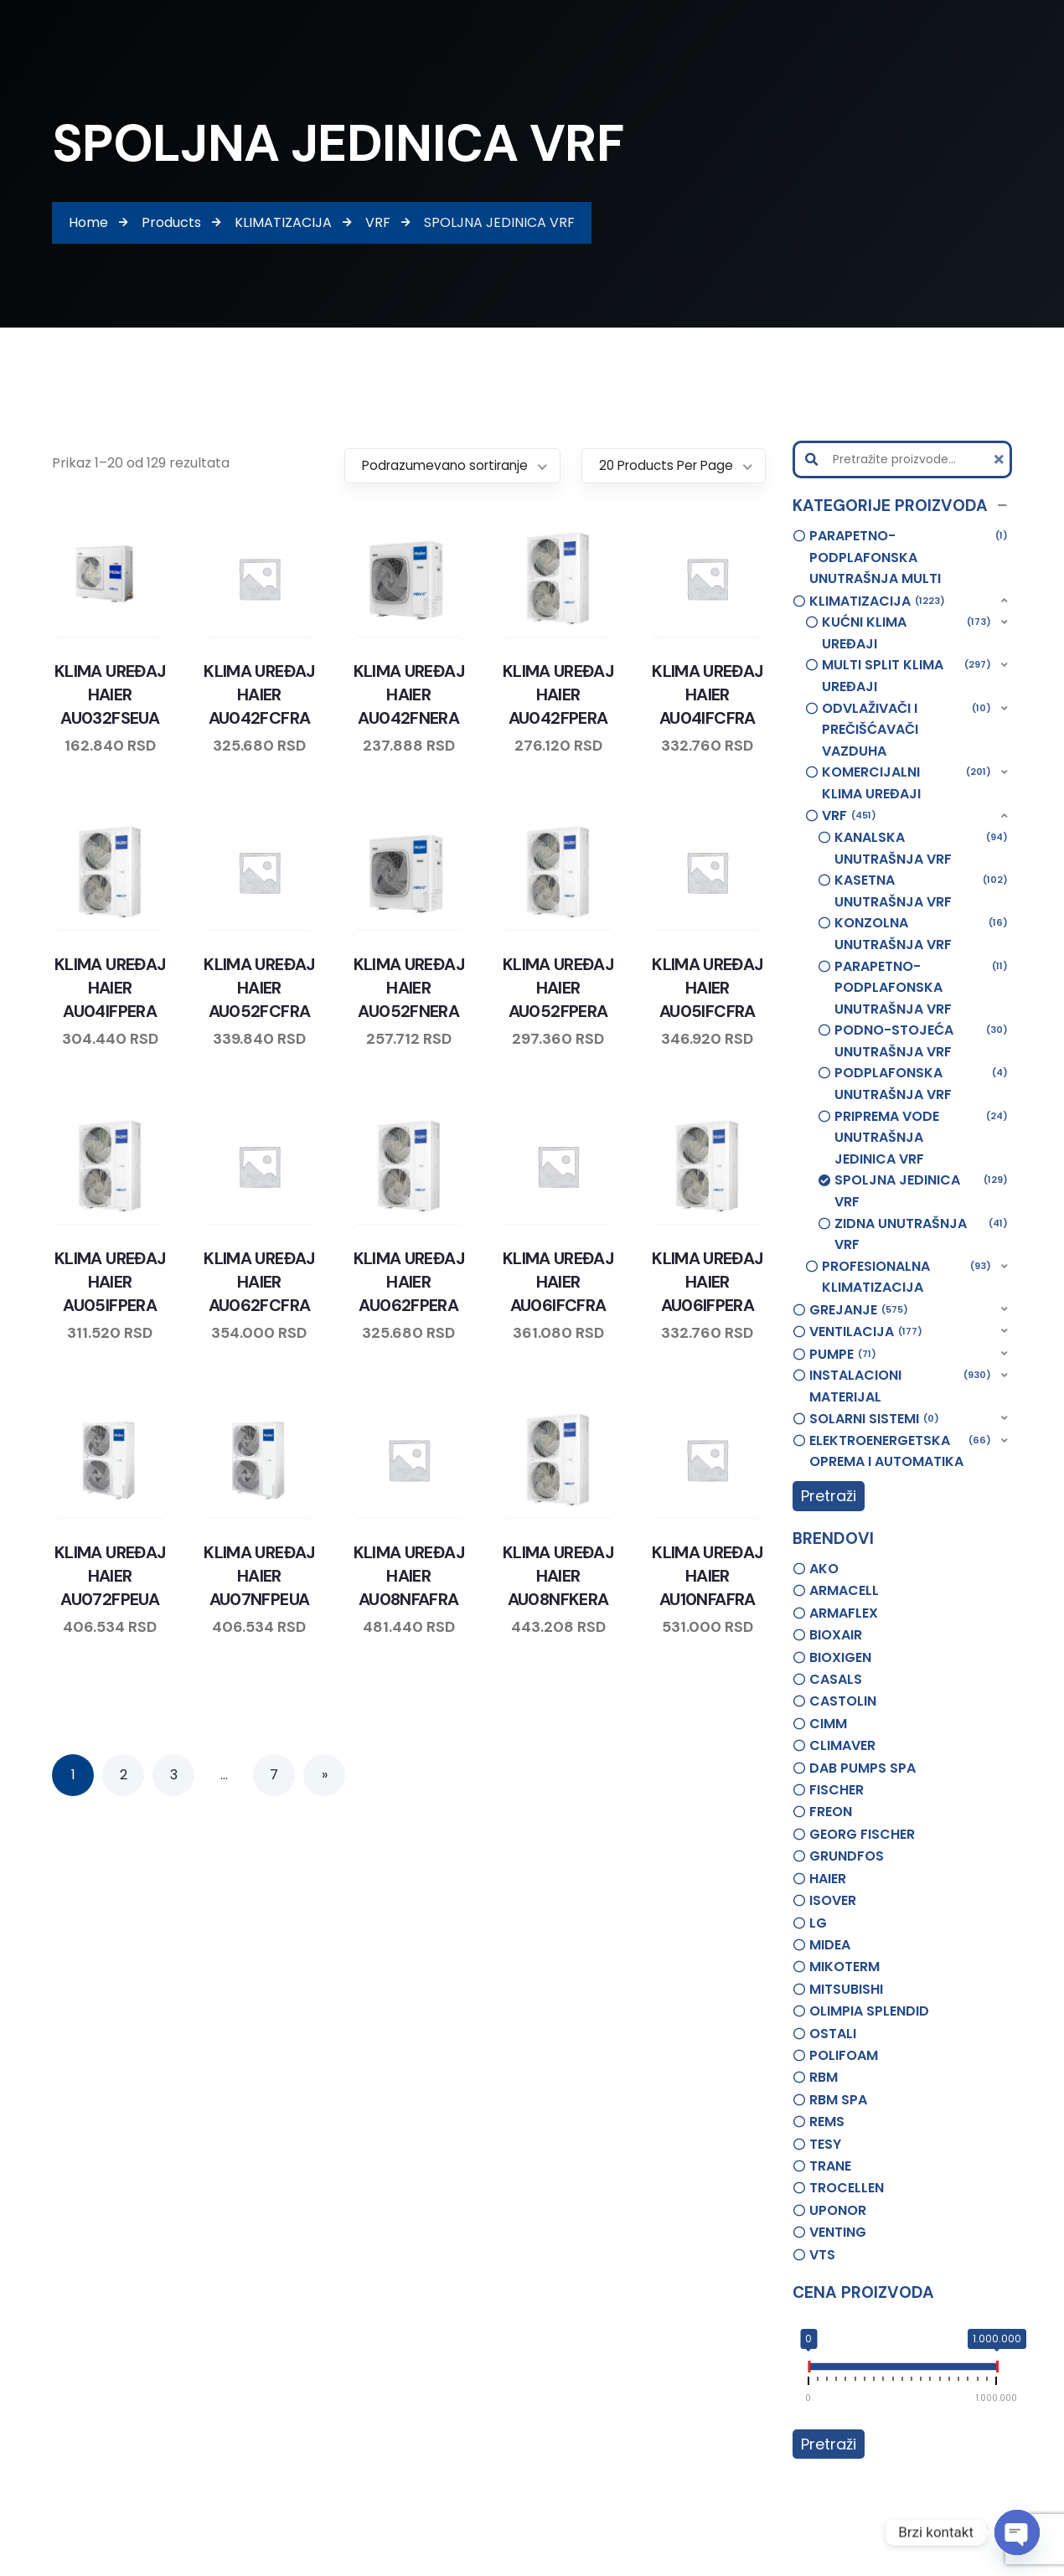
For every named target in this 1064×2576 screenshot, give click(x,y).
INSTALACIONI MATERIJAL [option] (900, 1386)
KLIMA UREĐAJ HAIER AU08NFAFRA (409, 1575)
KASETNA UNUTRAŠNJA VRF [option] (921, 890)
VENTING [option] (837, 2232)
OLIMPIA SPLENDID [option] (869, 2011)
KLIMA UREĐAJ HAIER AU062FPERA (409, 1281)
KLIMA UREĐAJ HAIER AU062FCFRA (259, 1281)
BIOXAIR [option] (835, 1634)
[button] (903, 506)
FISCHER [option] (836, 1789)
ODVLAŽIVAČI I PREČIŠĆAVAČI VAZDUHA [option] (907, 729)
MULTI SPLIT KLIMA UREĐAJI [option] (907, 675)
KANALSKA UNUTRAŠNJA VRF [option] (921, 848)
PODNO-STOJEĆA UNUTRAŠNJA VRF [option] (921, 1040)
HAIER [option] (827, 1878)
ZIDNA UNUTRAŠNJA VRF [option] (921, 1234)
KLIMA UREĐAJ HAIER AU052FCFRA (259, 987)
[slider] (808, 2370)
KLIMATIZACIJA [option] (877, 601)
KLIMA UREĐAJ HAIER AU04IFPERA (109, 987)
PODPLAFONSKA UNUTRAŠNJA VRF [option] (921, 1083)
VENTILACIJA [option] (865, 1332)
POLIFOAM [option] (843, 2055)
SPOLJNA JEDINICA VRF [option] (921, 1190)
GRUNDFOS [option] (846, 1856)
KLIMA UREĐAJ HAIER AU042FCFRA (259, 694)
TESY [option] (825, 2144)
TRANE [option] (830, 2166)
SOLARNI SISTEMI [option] (874, 1419)
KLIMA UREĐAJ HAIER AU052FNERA (409, 987)
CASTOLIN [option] (842, 1701)
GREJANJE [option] (858, 1310)
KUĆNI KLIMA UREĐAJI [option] (907, 632)
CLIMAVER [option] (842, 1745)
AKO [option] (824, 1568)
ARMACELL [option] (844, 1590)
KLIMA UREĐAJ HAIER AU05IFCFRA (707, 987)
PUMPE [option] (842, 1354)
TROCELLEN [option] (846, 2187)
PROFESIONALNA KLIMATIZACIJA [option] (907, 1277)
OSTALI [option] (832, 2033)
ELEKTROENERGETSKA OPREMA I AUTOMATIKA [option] (900, 1451)
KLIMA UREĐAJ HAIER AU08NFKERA (558, 1575)
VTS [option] (822, 2254)
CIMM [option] (828, 1723)
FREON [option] (830, 1811)
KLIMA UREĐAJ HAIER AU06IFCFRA (558, 1281)
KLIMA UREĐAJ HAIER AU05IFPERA (109, 1281)
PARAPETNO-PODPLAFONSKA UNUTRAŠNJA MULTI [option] (909, 556)
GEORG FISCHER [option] (862, 1834)
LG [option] (818, 1923)
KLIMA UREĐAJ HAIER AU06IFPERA (707, 1281)
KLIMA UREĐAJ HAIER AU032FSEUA (109, 694)
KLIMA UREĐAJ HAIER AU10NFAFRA (707, 1575)
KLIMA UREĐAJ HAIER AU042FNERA (409, 694)
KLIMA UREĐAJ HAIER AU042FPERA (558, 694)
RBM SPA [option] (838, 2099)
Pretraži (828, 1495)
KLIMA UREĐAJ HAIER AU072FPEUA (109, 1575)
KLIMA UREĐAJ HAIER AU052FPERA (558, 987)
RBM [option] (823, 2077)
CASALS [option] (835, 1679)
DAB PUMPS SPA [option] (862, 1768)
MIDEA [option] (829, 1944)
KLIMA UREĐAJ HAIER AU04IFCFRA (707, 694)
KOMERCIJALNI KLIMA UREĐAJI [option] (907, 782)
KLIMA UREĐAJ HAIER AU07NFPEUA (259, 1575)
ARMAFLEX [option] (843, 1613)
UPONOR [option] (837, 2210)
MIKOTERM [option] (844, 1966)
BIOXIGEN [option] (840, 1657)
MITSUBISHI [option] (846, 1989)
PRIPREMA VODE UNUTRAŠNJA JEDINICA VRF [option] (921, 1137)
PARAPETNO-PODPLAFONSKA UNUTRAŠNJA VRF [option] (921, 987)
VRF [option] (849, 816)
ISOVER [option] (832, 1900)
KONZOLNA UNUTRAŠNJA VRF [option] (921, 933)
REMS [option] (826, 2121)
